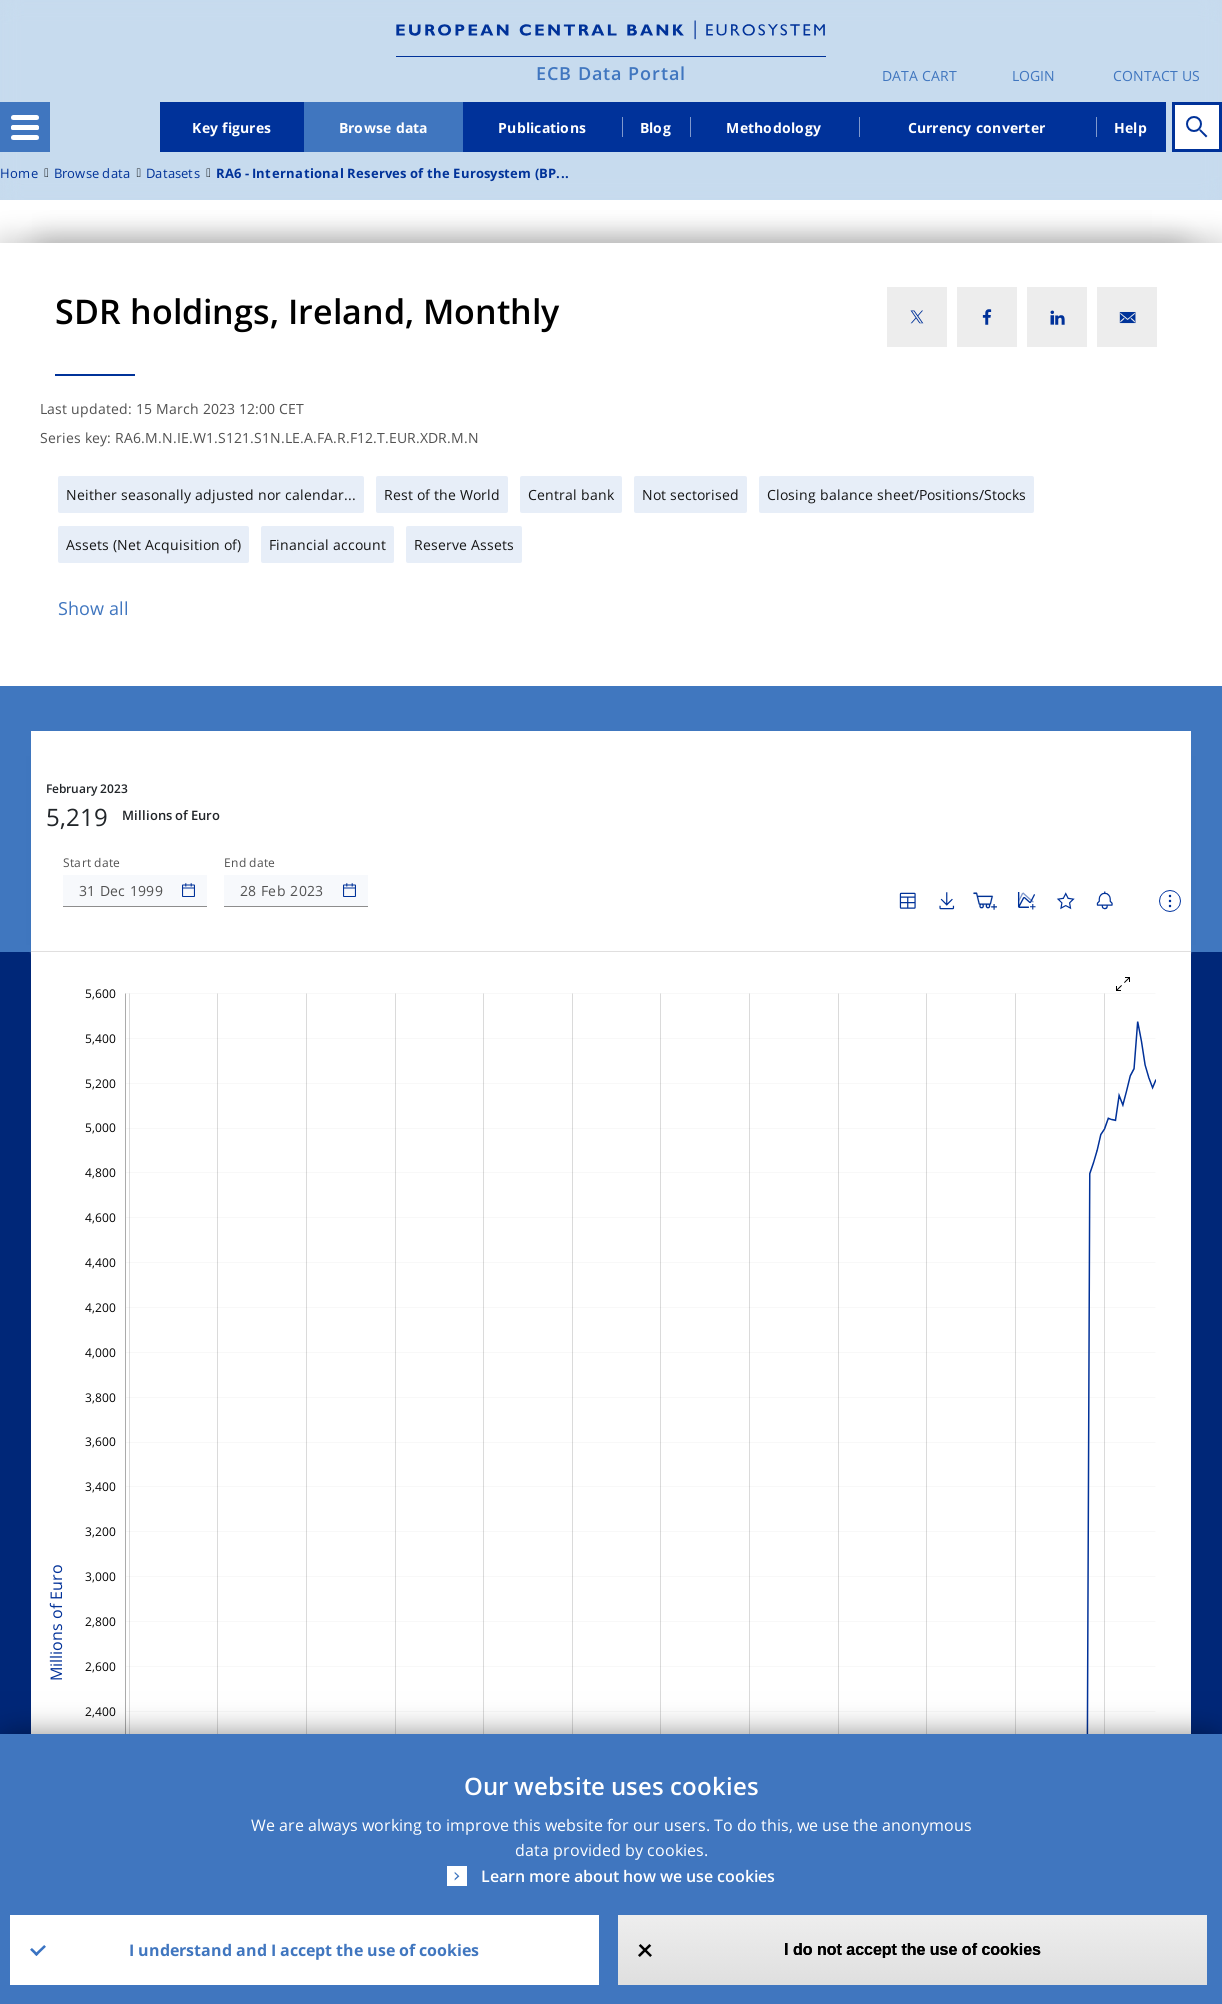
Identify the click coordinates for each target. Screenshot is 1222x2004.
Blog (655, 127)
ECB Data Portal (611, 73)
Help (1130, 127)
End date (250, 863)
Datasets (173, 173)
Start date (92, 863)
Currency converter (977, 127)
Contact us (1156, 75)
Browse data (383, 127)
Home (19, 173)
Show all (93, 608)
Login (1033, 75)
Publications (542, 127)
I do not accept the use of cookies (912, 1949)
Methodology (773, 127)
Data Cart (919, 75)
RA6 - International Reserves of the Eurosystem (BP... (392, 173)
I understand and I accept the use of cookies (304, 1950)
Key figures (231, 127)
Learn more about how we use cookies (628, 1876)
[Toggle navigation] (25, 127)
